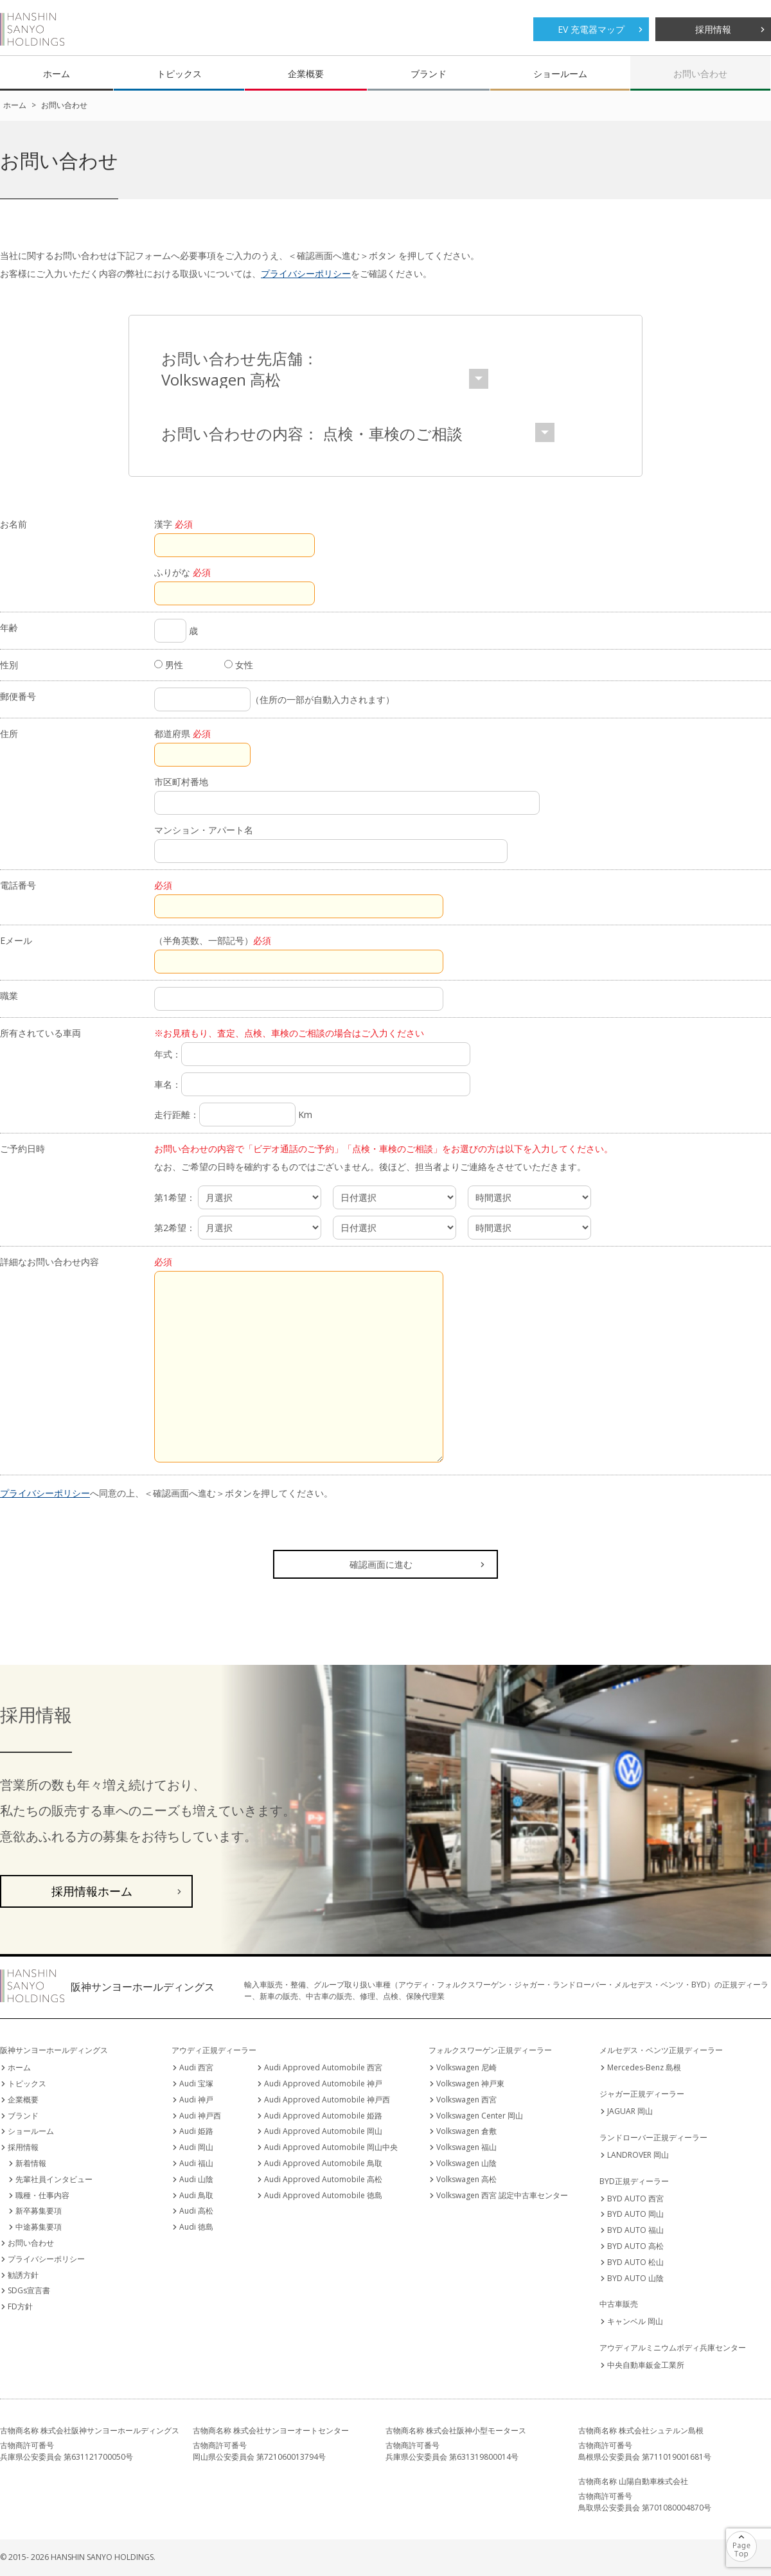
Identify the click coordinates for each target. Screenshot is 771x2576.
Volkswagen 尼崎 (466, 2067)
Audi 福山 (196, 2163)
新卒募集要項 (38, 2210)
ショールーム (560, 73)
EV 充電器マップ (591, 29)
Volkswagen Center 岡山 (479, 2115)
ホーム (56, 73)
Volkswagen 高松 (466, 2179)
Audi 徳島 (196, 2226)
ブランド (429, 73)
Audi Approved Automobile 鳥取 (323, 2163)
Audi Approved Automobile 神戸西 (327, 2099)
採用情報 (713, 29)
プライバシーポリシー (306, 273)
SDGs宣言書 (29, 2290)
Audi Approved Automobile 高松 (323, 2179)
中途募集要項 (38, 2226)
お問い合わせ (700, 73)
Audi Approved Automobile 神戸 (323, 2083)
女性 (238, 665)
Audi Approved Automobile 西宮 (323, 2067)
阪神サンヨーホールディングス (32, 29)
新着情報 (30, 2163)
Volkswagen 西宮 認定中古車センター (502, 2195)
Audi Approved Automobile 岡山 (323, 2131)
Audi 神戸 (196, 2099)
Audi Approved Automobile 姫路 (323, 2115)
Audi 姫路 (196, 2131)
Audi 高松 (196, 2210)
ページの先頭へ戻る (756, 2538)
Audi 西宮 (196, 2067)
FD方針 (20, 2306)
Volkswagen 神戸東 (470, 2083)
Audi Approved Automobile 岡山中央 (331, 2147)
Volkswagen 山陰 (466, 2163)
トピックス (179, 73)
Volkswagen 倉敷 (466, 2131)
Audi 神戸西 (200, 2115)
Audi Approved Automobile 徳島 (323, 2195)
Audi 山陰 (196, 2179)
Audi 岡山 (196, 2147)
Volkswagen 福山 (466, 2147)
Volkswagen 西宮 (466, 2099)
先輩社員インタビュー (54, 2179)
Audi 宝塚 (196, 2083)
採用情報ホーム (91, 1891)
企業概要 (306, 73)
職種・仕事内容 (42, 2195)
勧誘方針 (23, 2275)
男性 (168, 665)
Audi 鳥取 (196, 2195)
